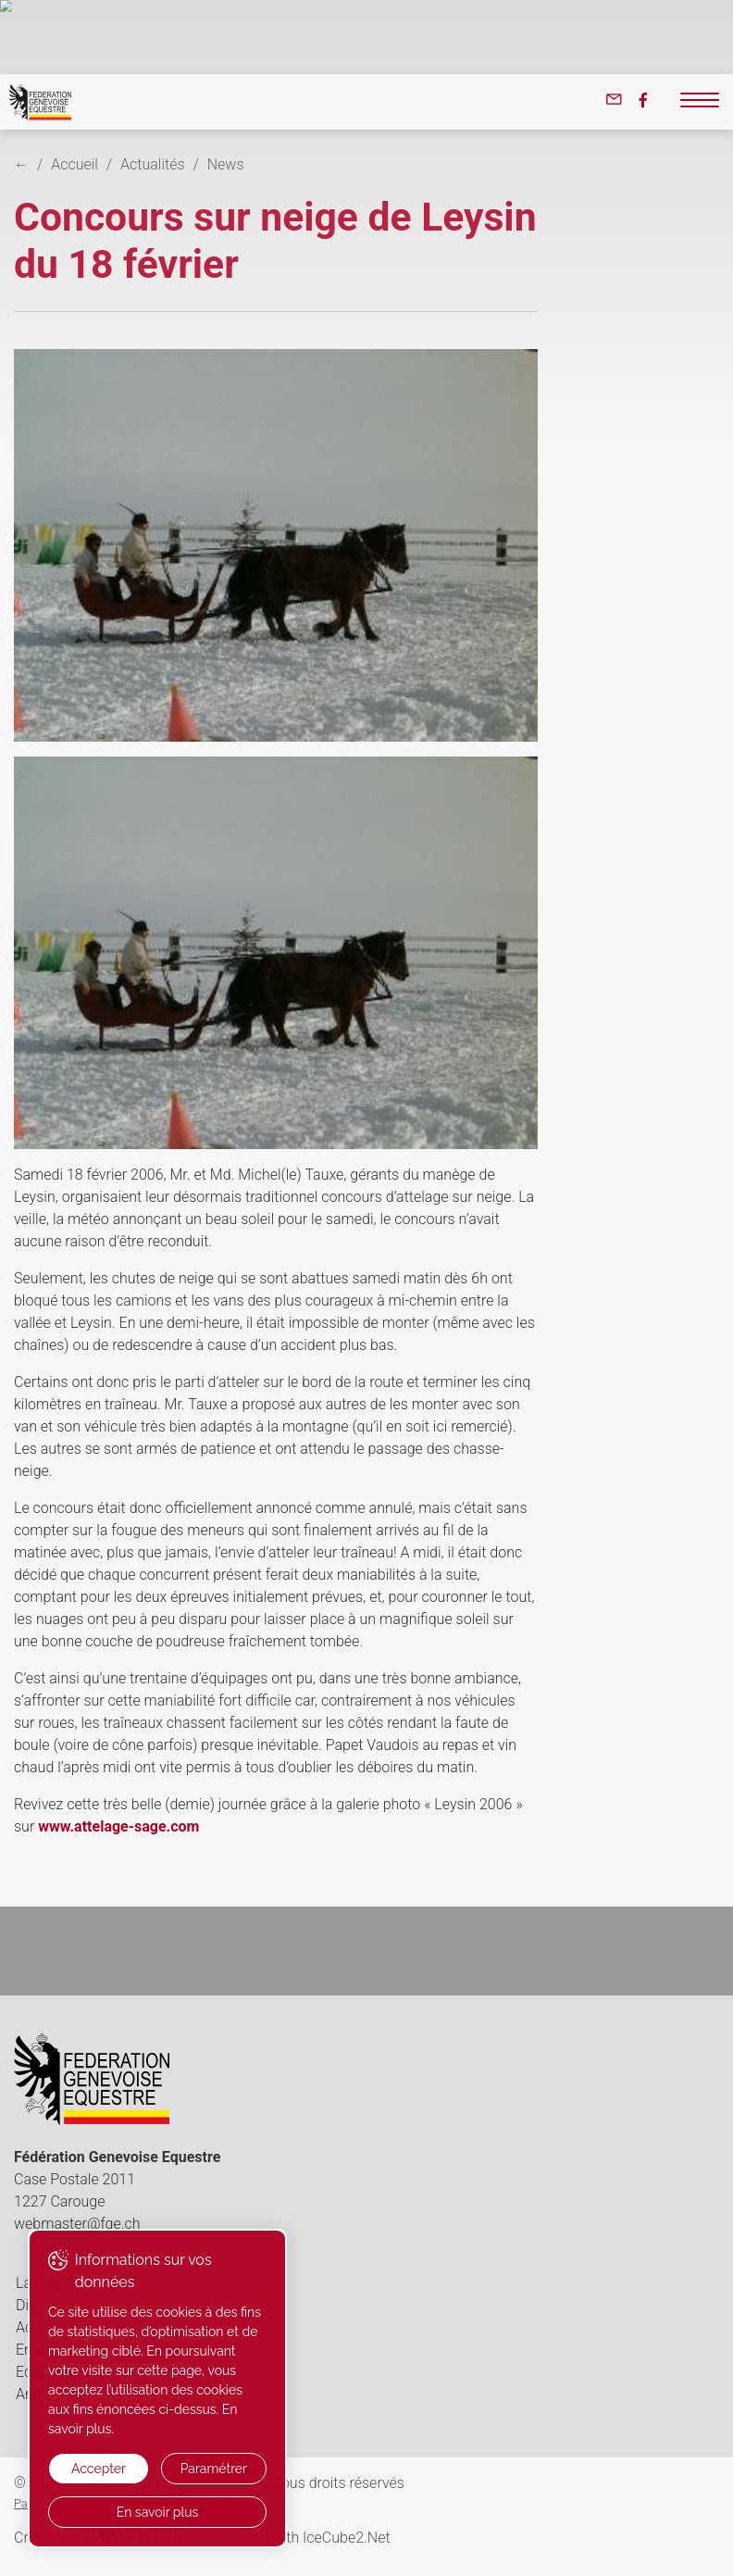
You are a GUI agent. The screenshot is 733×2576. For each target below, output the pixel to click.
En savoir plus (158, 2512)
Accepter (98, 2468)
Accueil (74, 164)
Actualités (152, 164)
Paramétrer (213, 2468)
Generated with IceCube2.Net (295, 2537)
